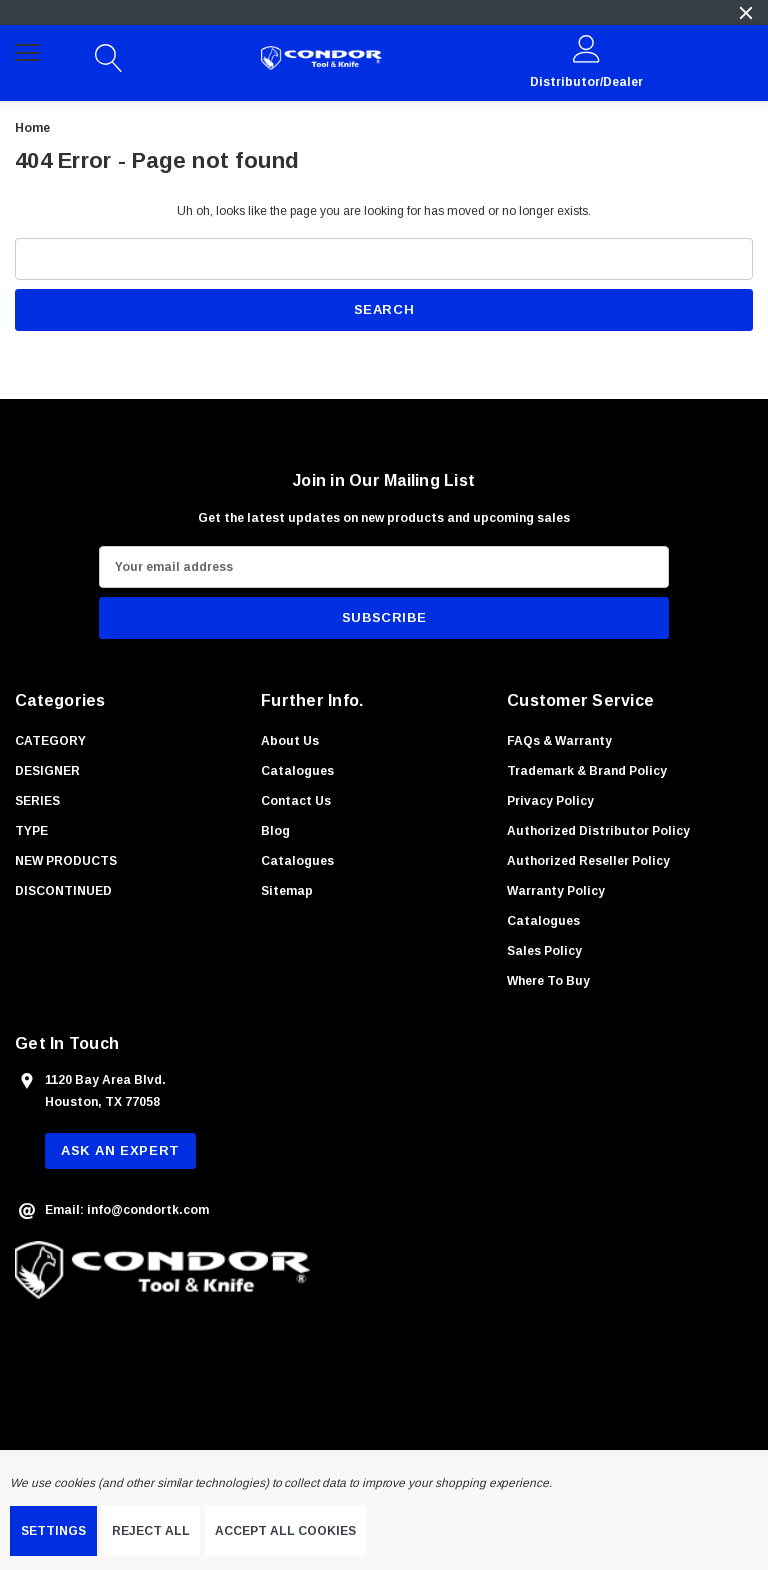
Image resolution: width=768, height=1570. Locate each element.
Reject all (151, 1531)
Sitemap (287, 891)
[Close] (746, 13)
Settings (53, 1531)
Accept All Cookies (285, 1531)
